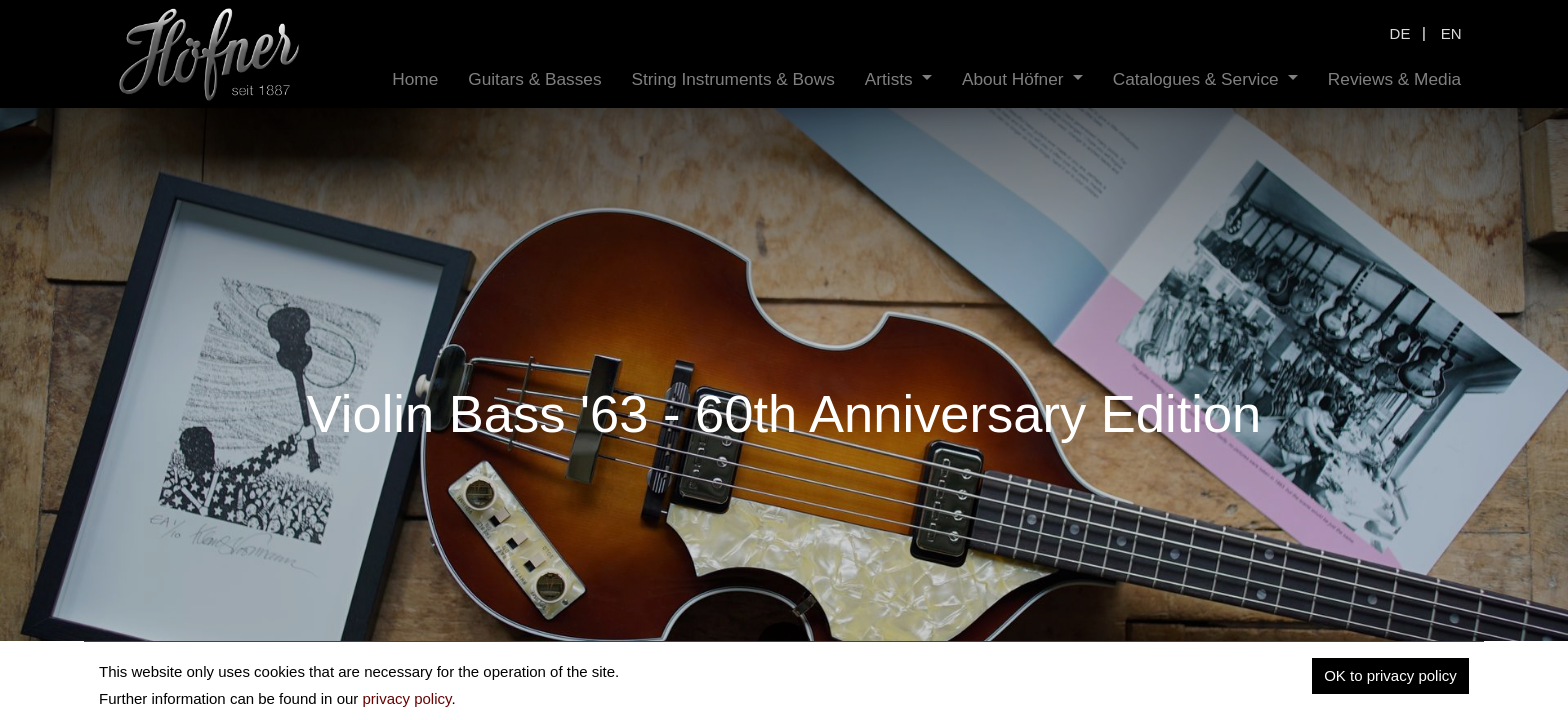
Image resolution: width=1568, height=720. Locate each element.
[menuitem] (415, 79)
